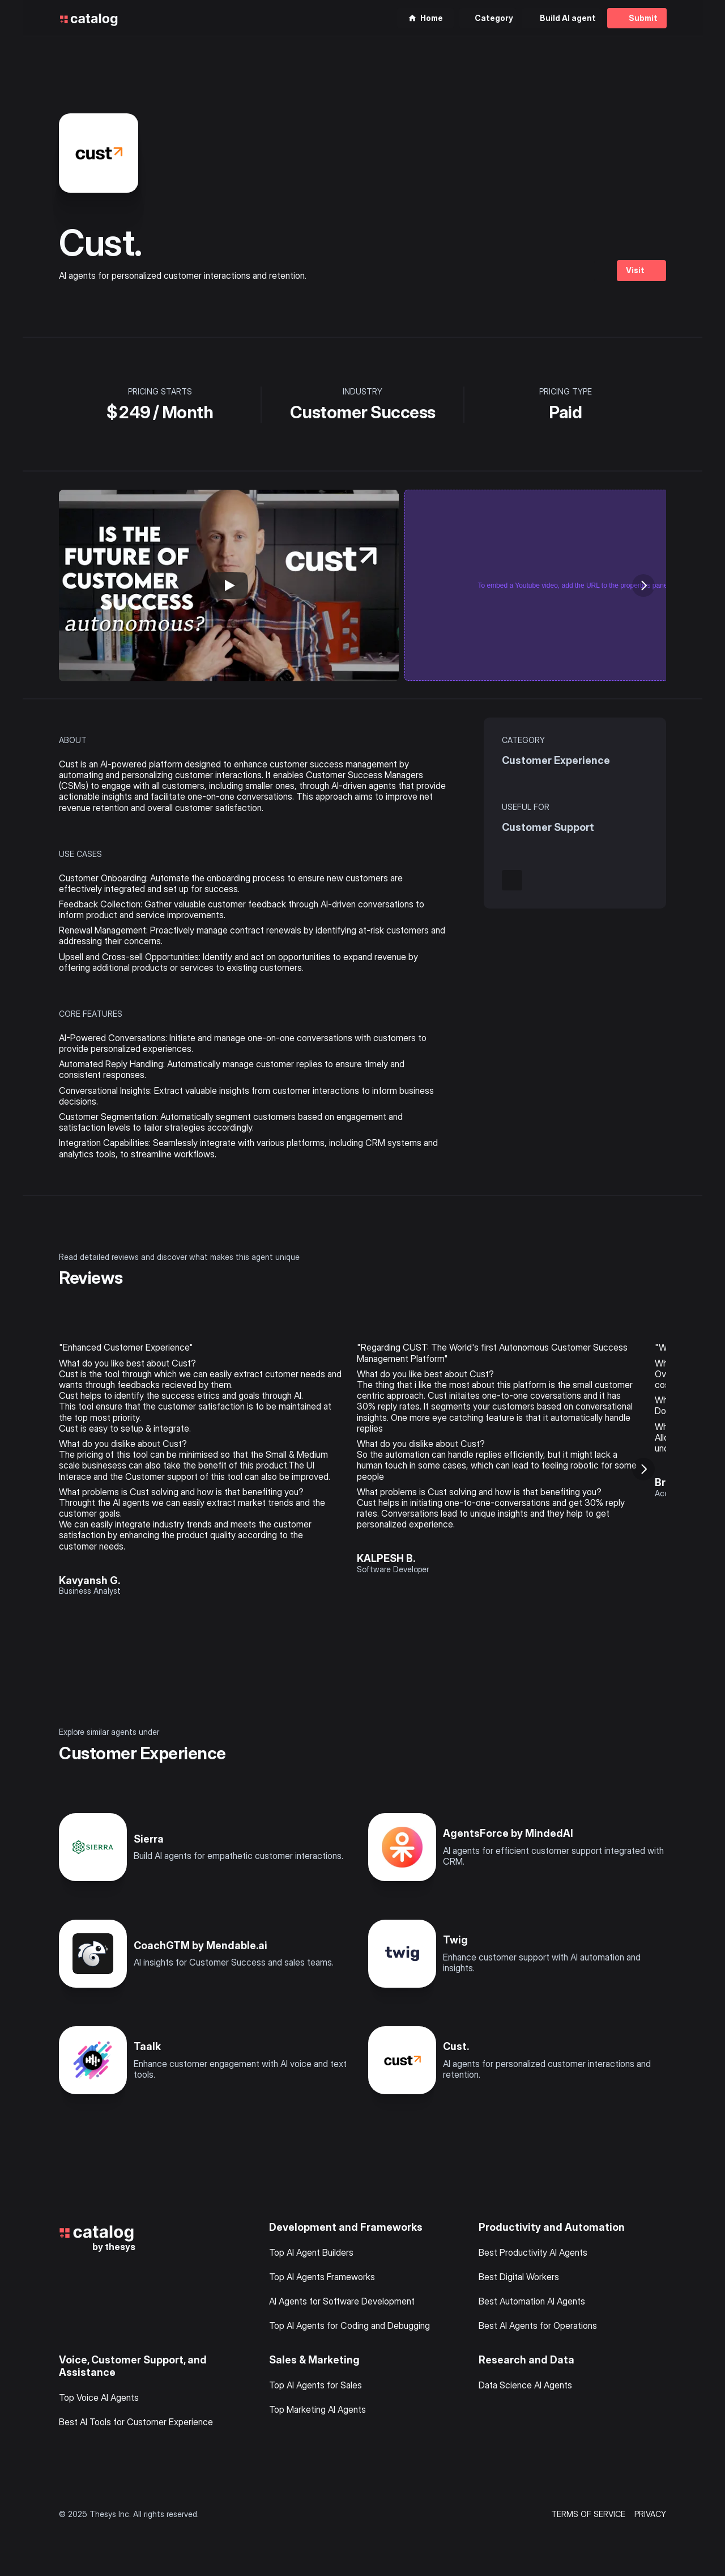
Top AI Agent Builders (311, 2252)
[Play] (229, 585)
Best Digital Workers (519, 2276)
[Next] (643, 585)
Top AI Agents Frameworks (322, 2276)
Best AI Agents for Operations (538, 2325)
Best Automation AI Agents (532, 2301)
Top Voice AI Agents (99, 2397)
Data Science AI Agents (525, 2385)
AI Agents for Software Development (342, 2301)
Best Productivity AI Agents (533, 2252)
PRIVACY (650, 2514)
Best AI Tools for (93, 2422)
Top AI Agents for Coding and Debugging (349, 2325)
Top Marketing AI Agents (317, 2409)
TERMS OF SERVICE (588, 2514)
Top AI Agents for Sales (315, 2385)
